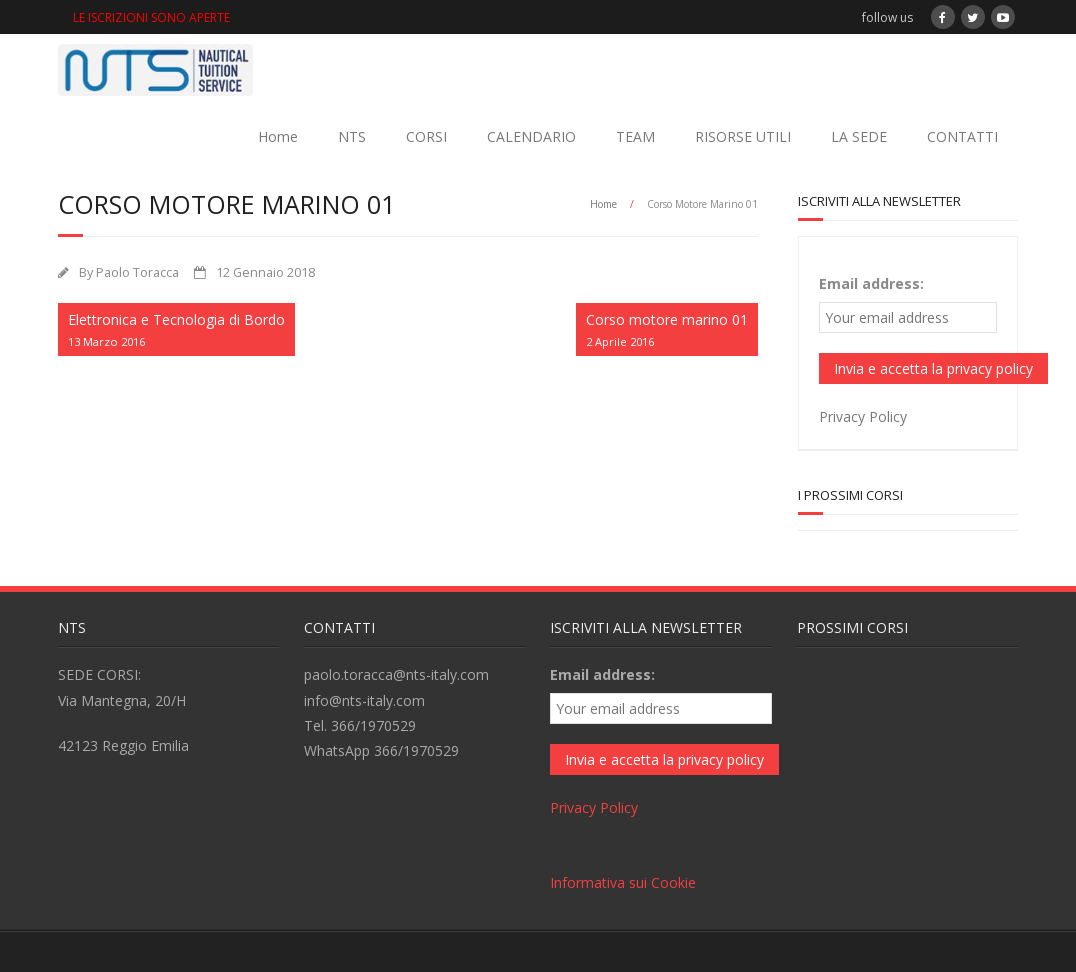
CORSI (426, 136)
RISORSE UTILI (743, 136)
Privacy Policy (863, 416)
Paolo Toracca (137, 272)
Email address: (871, 283)
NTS (352, 136)
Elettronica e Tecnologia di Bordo (176, 330)
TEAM (635, 136)
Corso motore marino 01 (667, 330)
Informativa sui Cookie (623, 882)
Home (278, 136)
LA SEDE (859, 136)
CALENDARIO (531, 136)
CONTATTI (962, 136)
